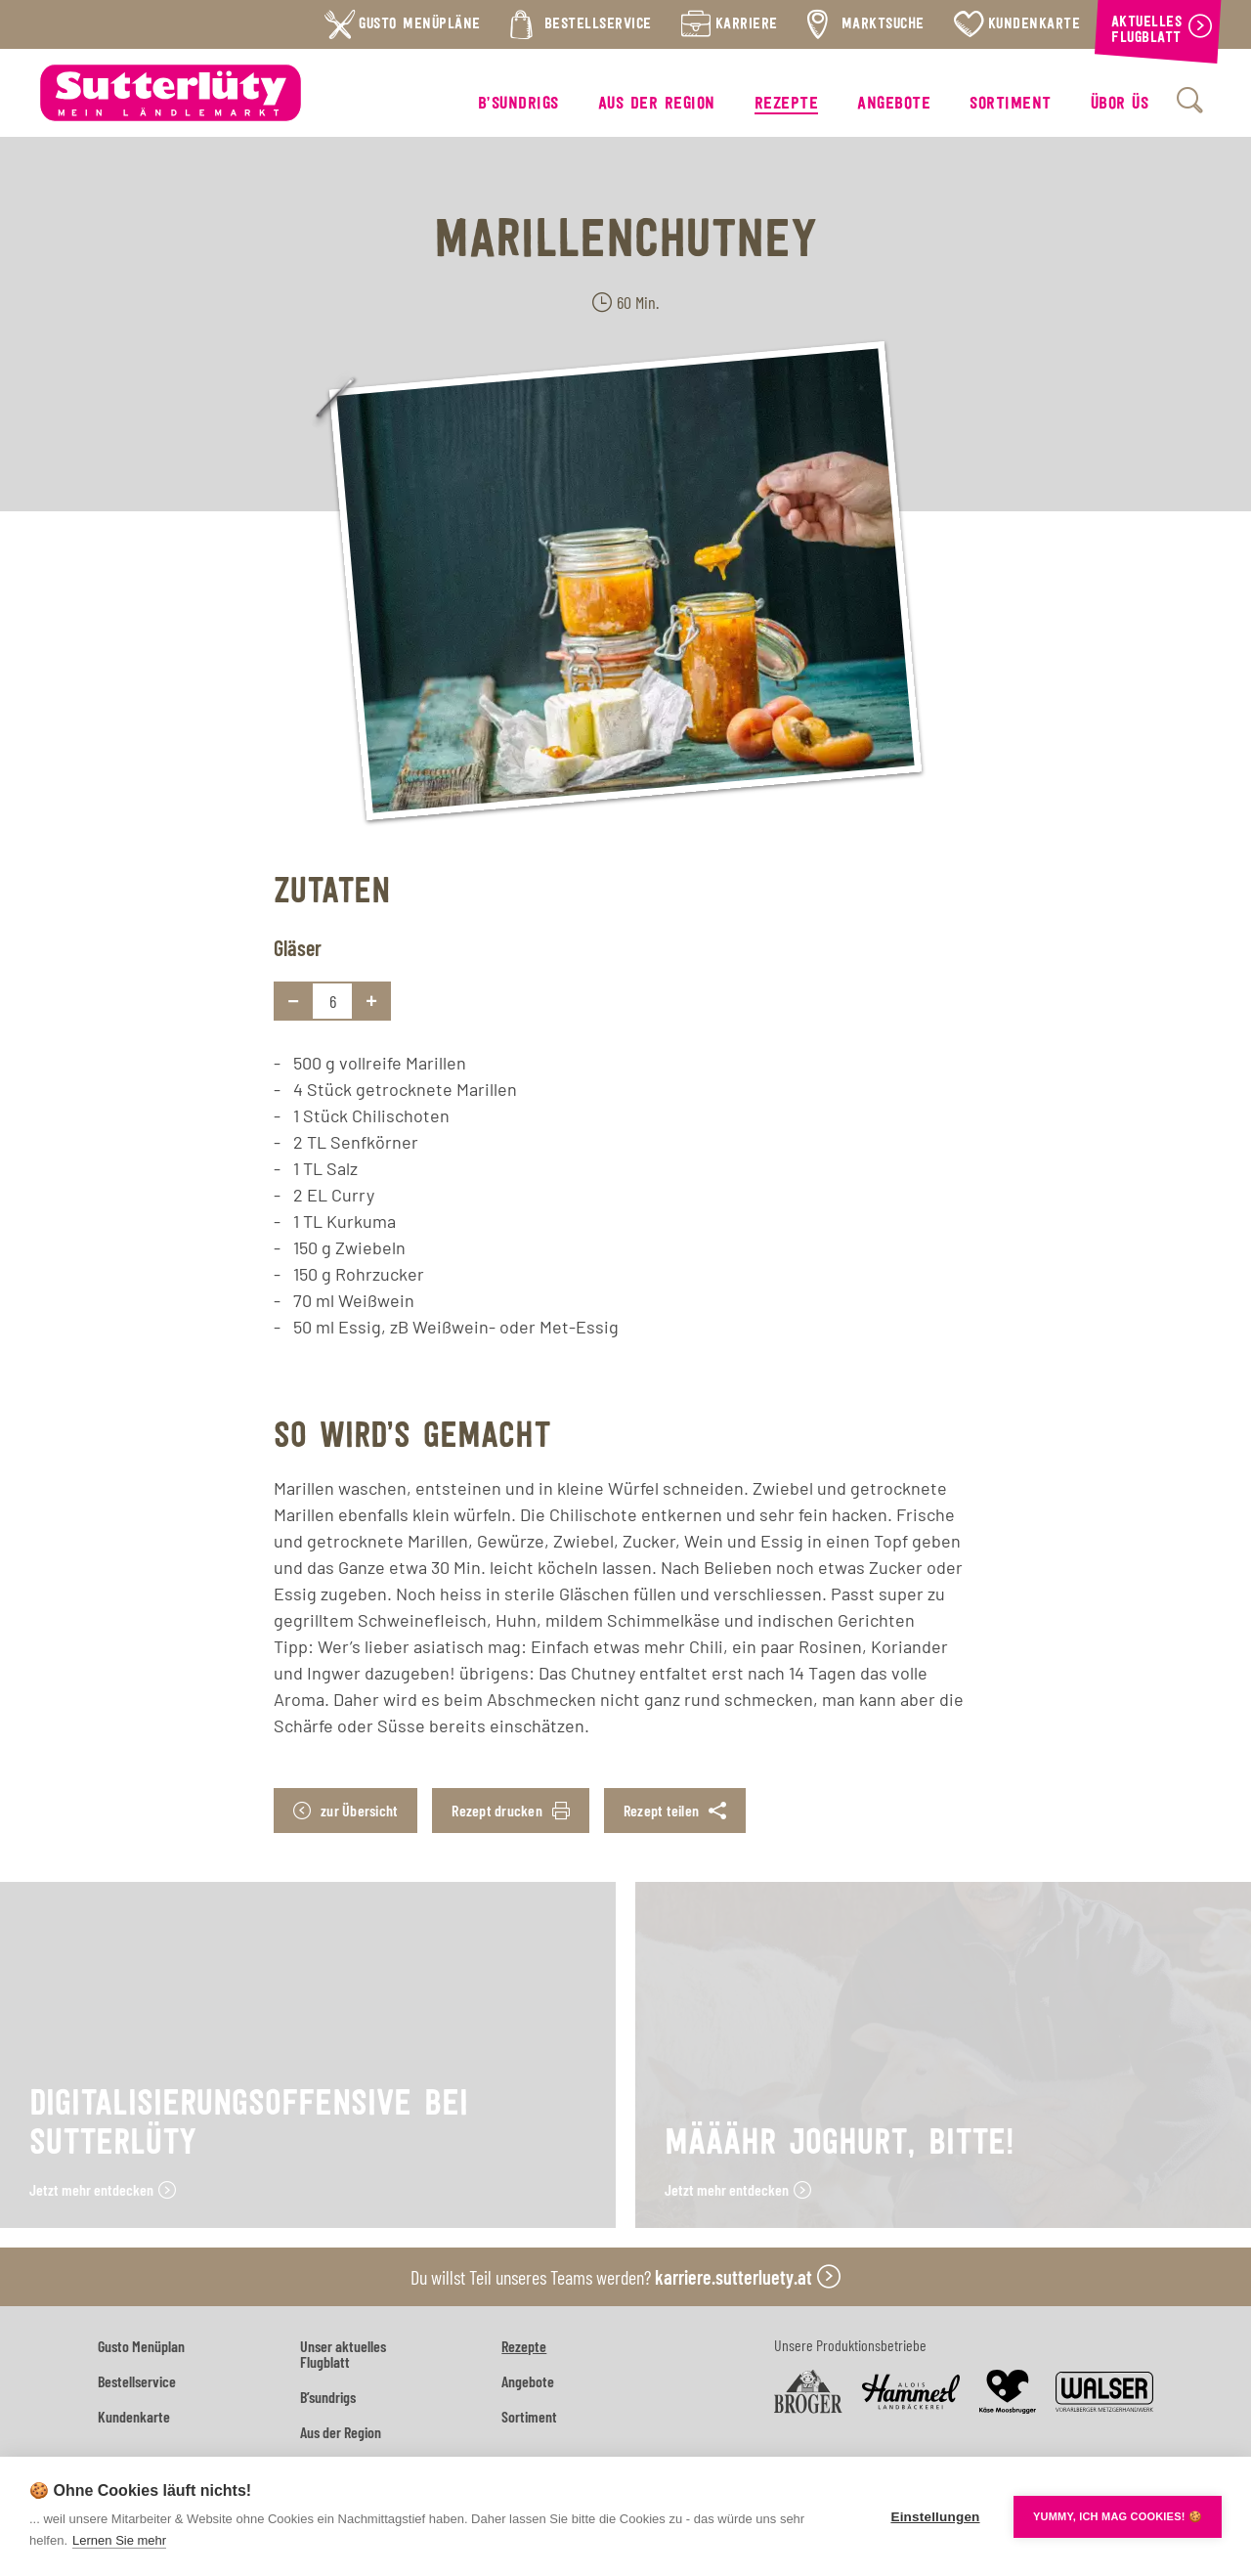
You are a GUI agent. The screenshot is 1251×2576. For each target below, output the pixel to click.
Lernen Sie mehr (119, 2540)
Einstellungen (934, 2517)
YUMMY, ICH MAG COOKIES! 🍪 (1117, 2516)
